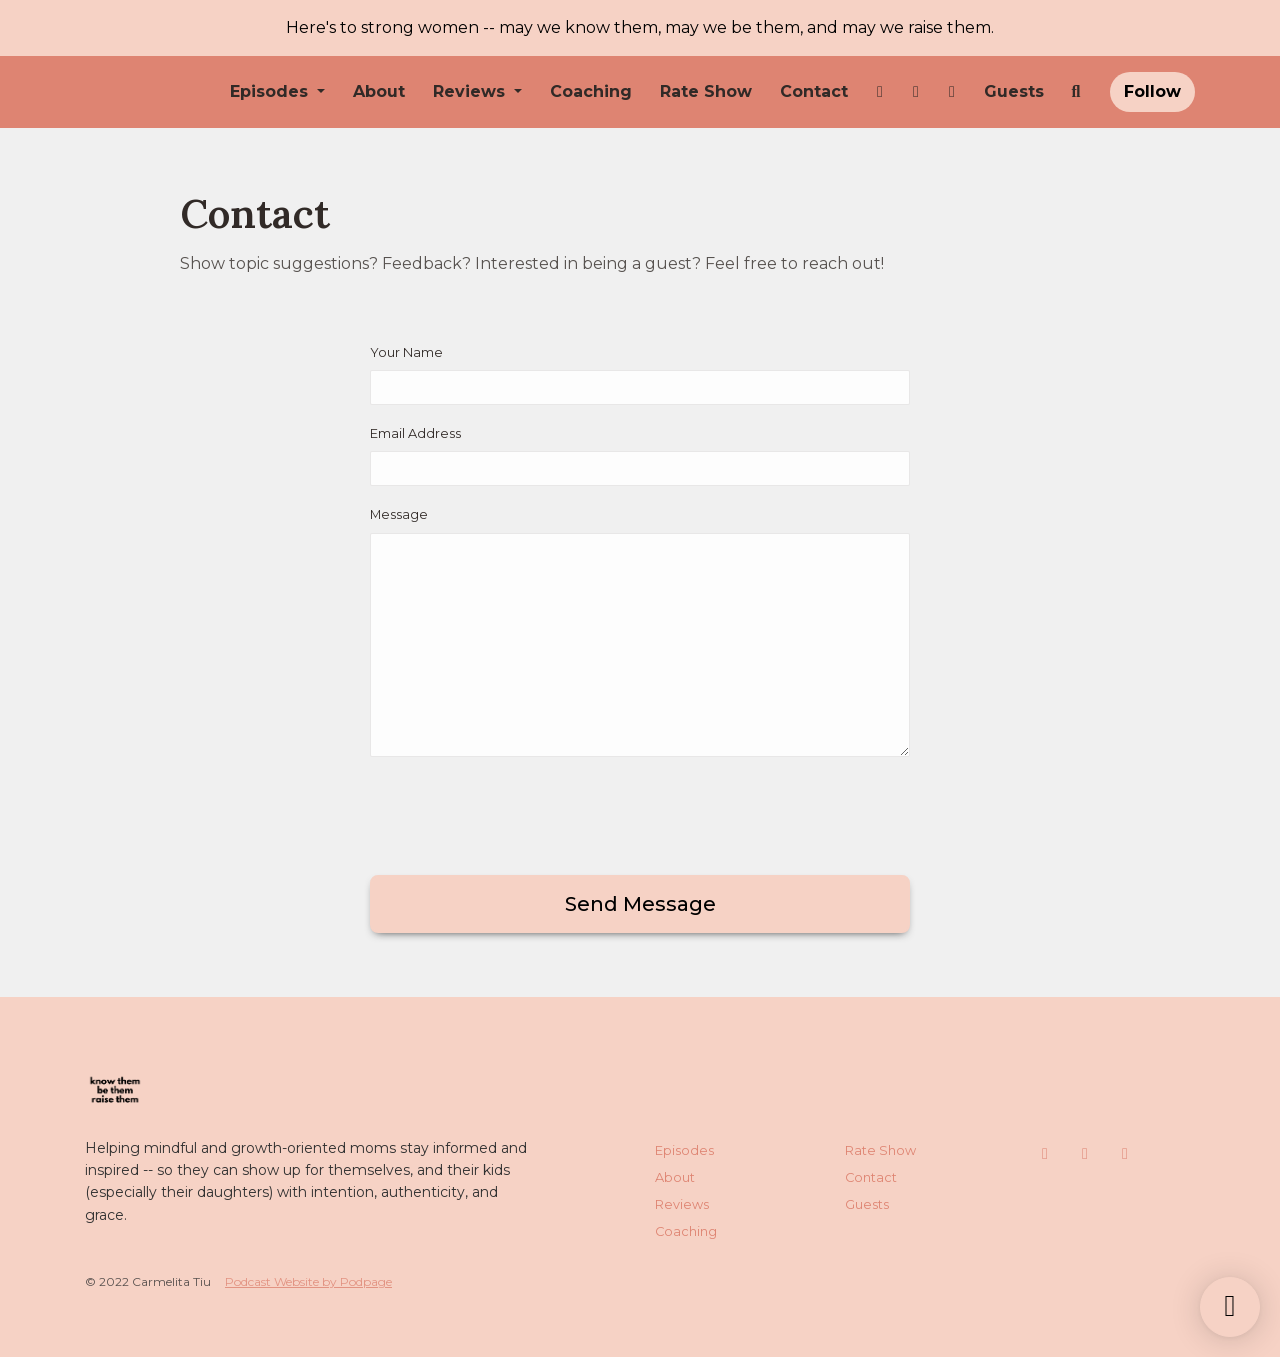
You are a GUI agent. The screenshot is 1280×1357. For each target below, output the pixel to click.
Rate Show (706, 91)
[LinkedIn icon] (1125, 1154)
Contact (814, 91)
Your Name (406, 352)
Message (399, 514)
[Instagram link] (880, 92)
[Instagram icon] (1045, 1154)
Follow (1152, 91)
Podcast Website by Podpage (308, 1281)
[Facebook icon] (1085, 1154)
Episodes (271, 91)
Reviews (471, 91)
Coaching (591, 91)
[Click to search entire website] (1076, 92)
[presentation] (522, 812)
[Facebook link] (916, 92)
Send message (640, 904)
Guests (1014, 91)
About (379, 91)
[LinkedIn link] (952, 92)
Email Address (415, 433)
